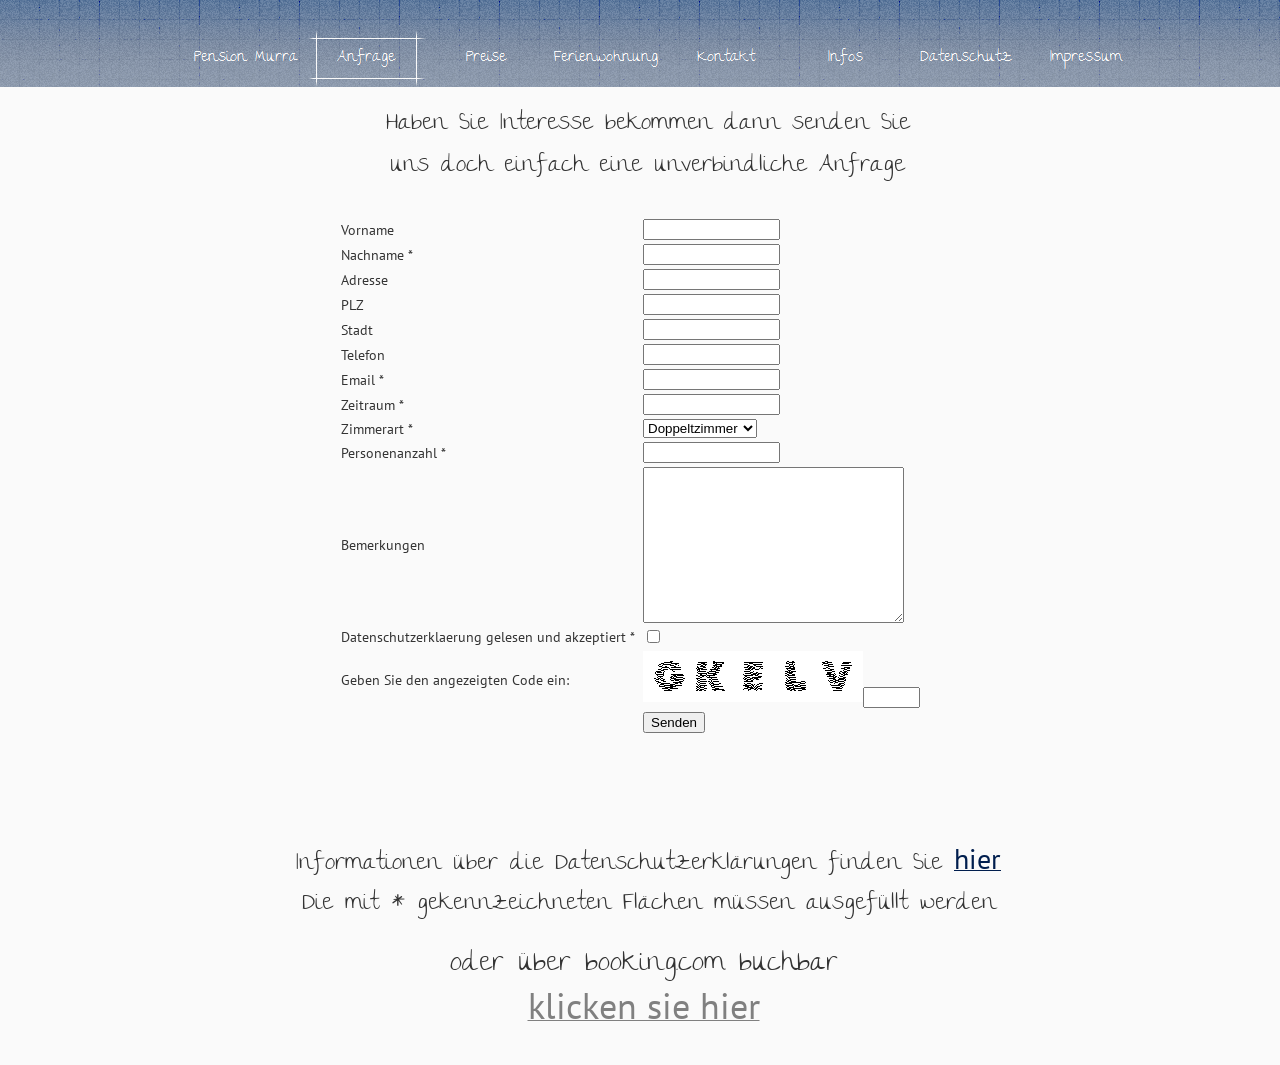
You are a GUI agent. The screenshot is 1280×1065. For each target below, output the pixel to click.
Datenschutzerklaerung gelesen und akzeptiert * (488, 667)
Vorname (367, 230)
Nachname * (377, 255)
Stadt (357, 330)
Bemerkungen (383, 560)
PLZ (352, 305)
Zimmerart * (377, 429)
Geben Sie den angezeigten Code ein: (455, 710)
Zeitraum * (372, 405)
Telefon (363, 355)
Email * (362, 380)
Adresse (364, 280)
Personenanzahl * (393, 453)
